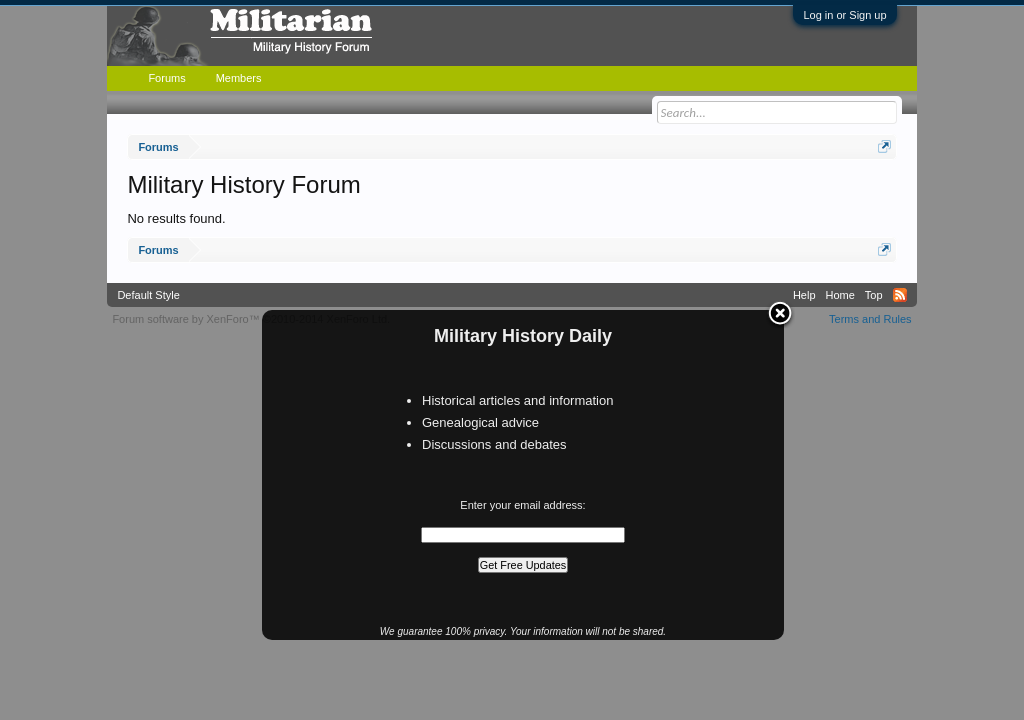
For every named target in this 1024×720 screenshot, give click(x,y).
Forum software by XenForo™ (251, 319)
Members (239, 78)
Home (840, 295)
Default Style (148, 295)
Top (874, 295)
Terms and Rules (870, 319)
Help (804, 295)
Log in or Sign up (844, 15)
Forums (166, 78)
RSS (900, 295)
